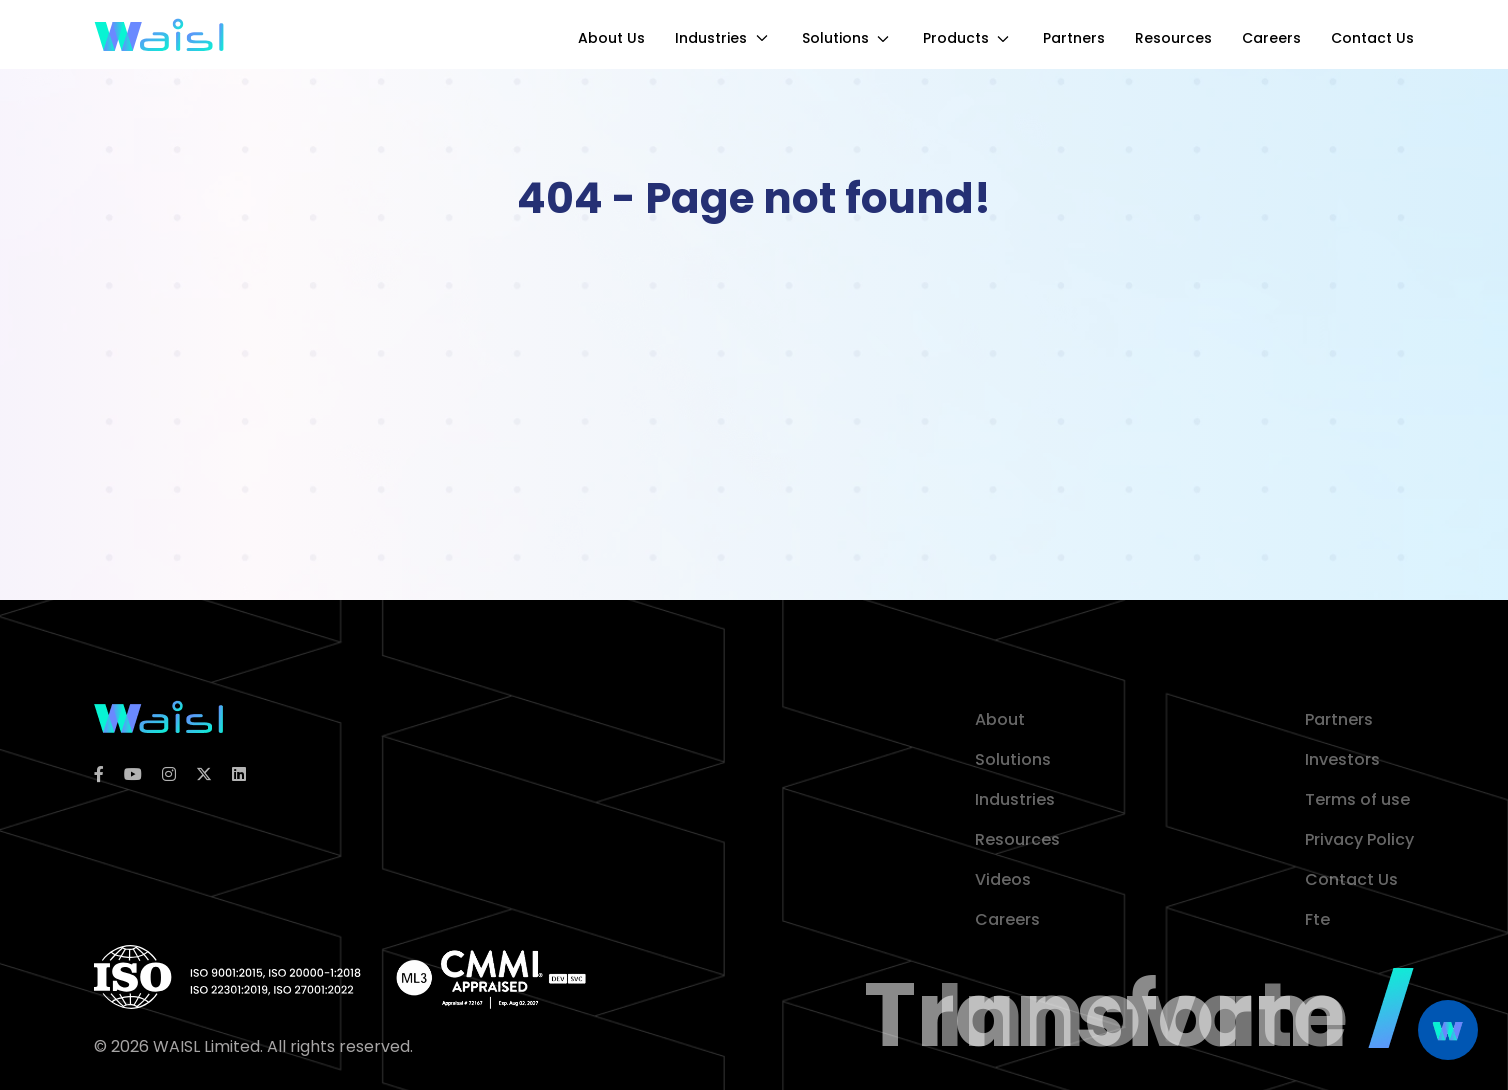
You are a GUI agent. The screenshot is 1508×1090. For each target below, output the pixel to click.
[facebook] (99, 775)
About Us (611, 38)
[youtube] (133, 775)
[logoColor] (158, 715)
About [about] (1000, 719)
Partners (1074, 38)
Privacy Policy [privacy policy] (1359, 839)
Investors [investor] (1342, 759)
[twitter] (204, 775)
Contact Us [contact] (1351, 879)
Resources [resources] (1017, 839)
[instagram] (169, 775)
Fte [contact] (1317, 919)
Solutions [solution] (1013, 759)
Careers (1271, 38)
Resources (1173, 38)
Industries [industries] (1015, 799)
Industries (723, 38)
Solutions (847, 38)
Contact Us (1372, 38)
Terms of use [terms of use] (1357, 799)
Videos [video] (1003, 879)
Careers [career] (1007, 919)
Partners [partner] (1339, 719)
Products (968, 38)
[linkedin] (239, 775)
